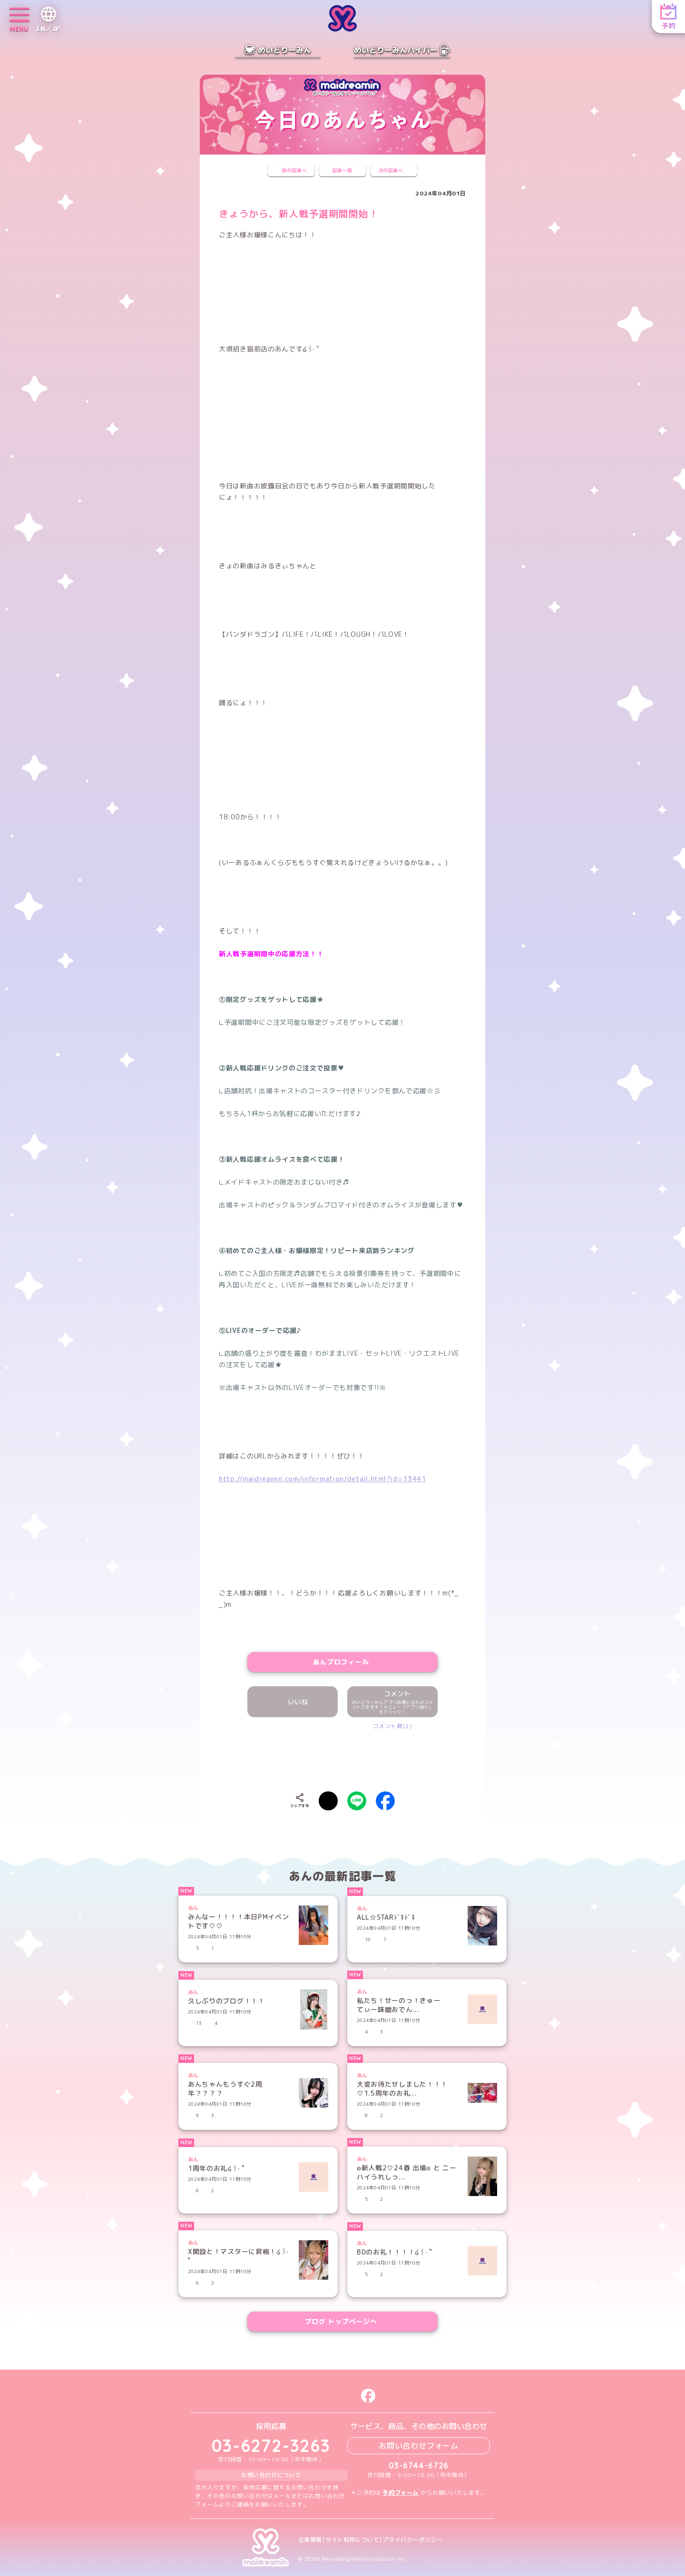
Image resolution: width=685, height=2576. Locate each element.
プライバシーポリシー (412, 2540)
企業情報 (310, 2540)
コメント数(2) (392, 1726)
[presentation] (342, 1758)
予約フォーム (400, 2493)
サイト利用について (352, 2540)
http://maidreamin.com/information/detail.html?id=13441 (322, 1478)
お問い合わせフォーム (419, 2445)
